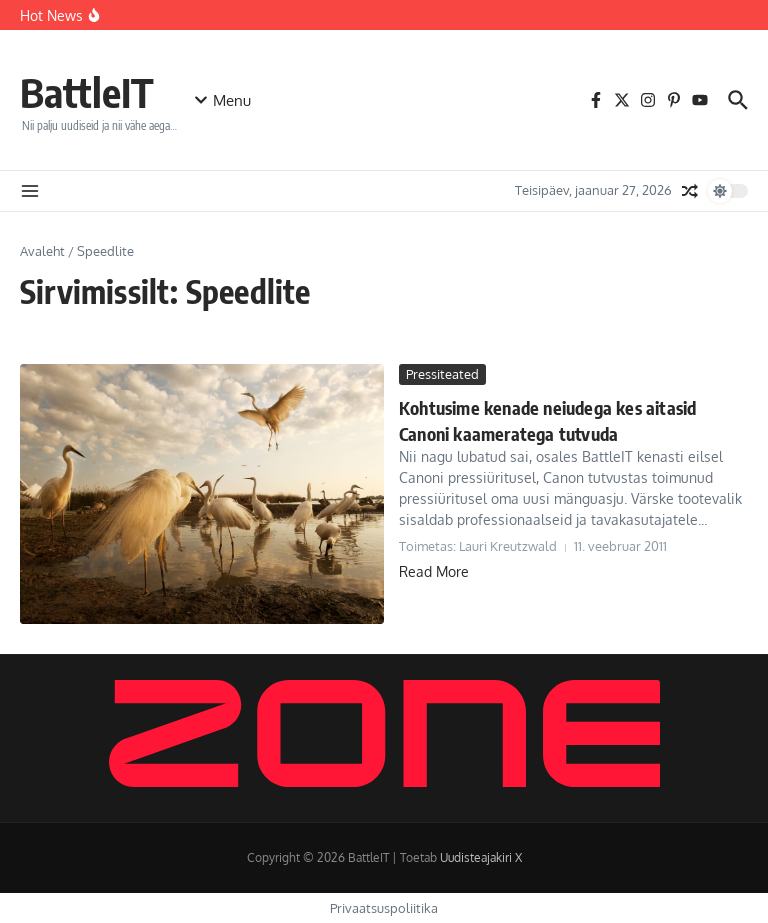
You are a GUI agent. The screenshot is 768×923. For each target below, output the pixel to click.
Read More (434, 571)
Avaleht (42, 251)
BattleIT (87, 92)
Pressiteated (442, 374)
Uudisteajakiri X (481, 857)
